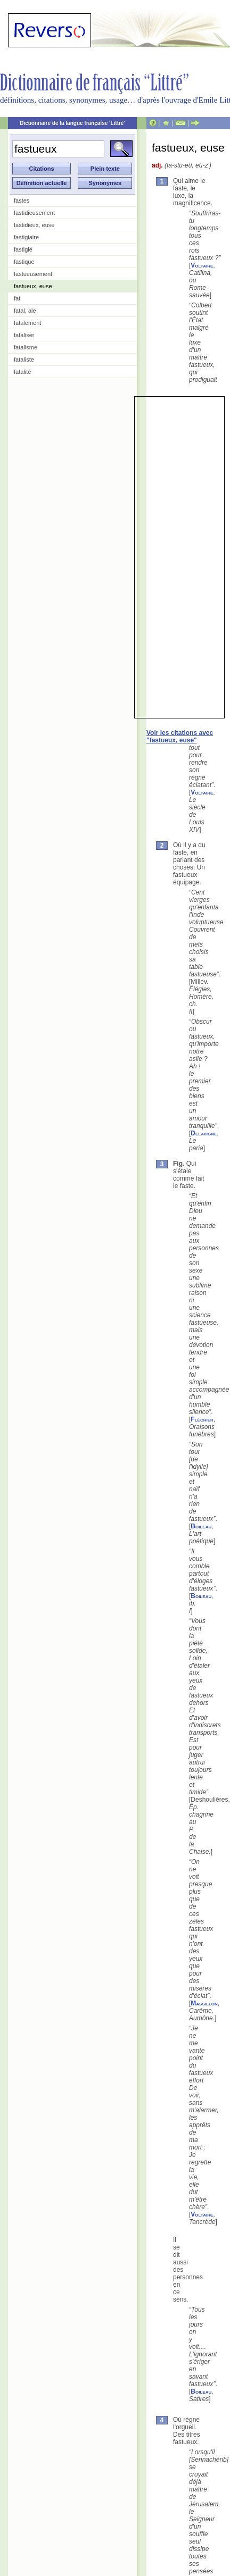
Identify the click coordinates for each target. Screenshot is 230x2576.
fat (17, 298)
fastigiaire (26, 237)
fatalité (22, 372)
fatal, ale (25, 310)
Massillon (204, 2003)
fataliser (24, 335)
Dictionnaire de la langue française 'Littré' (72, 123)
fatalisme (25, 347)
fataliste (24, 359)
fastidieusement (34, 213)
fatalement (27, 323)
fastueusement (33, 274)
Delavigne (204, 1133)
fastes (21, 200)
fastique (24, 261)
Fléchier (202, 1419)
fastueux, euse (33, 286)
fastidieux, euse (34, 225)
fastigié (23, 249)
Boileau (201, 1526)
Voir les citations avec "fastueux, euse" (179, 736)
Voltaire (202, 265)
